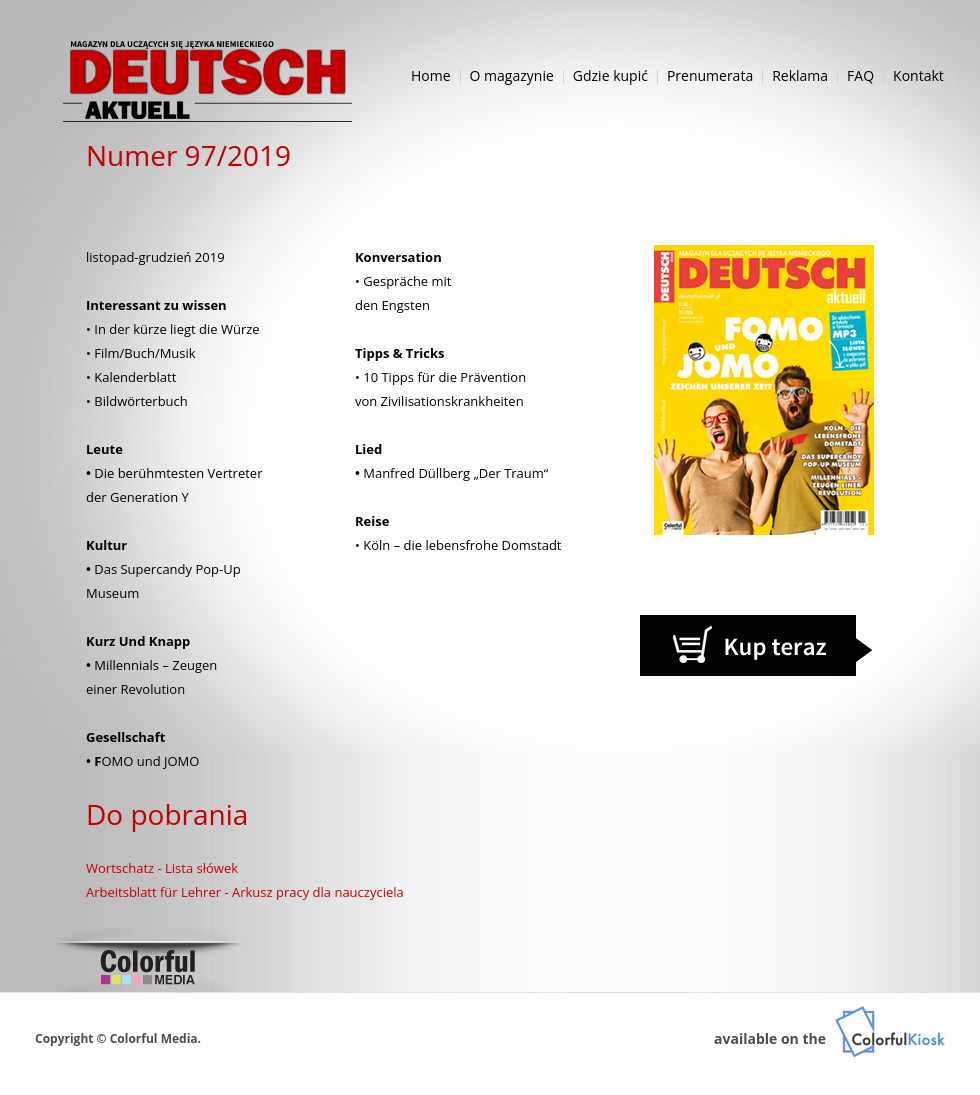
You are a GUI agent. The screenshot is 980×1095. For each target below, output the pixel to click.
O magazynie (512, 75)
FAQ (860, 75)
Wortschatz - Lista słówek (162, 868)
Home (431, 75)
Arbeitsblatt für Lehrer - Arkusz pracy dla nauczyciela (245, 892)
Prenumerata (710, 75)
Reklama (800, 75)
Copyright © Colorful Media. (118, 1038)
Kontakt (918, 75)
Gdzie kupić (610, 75)
